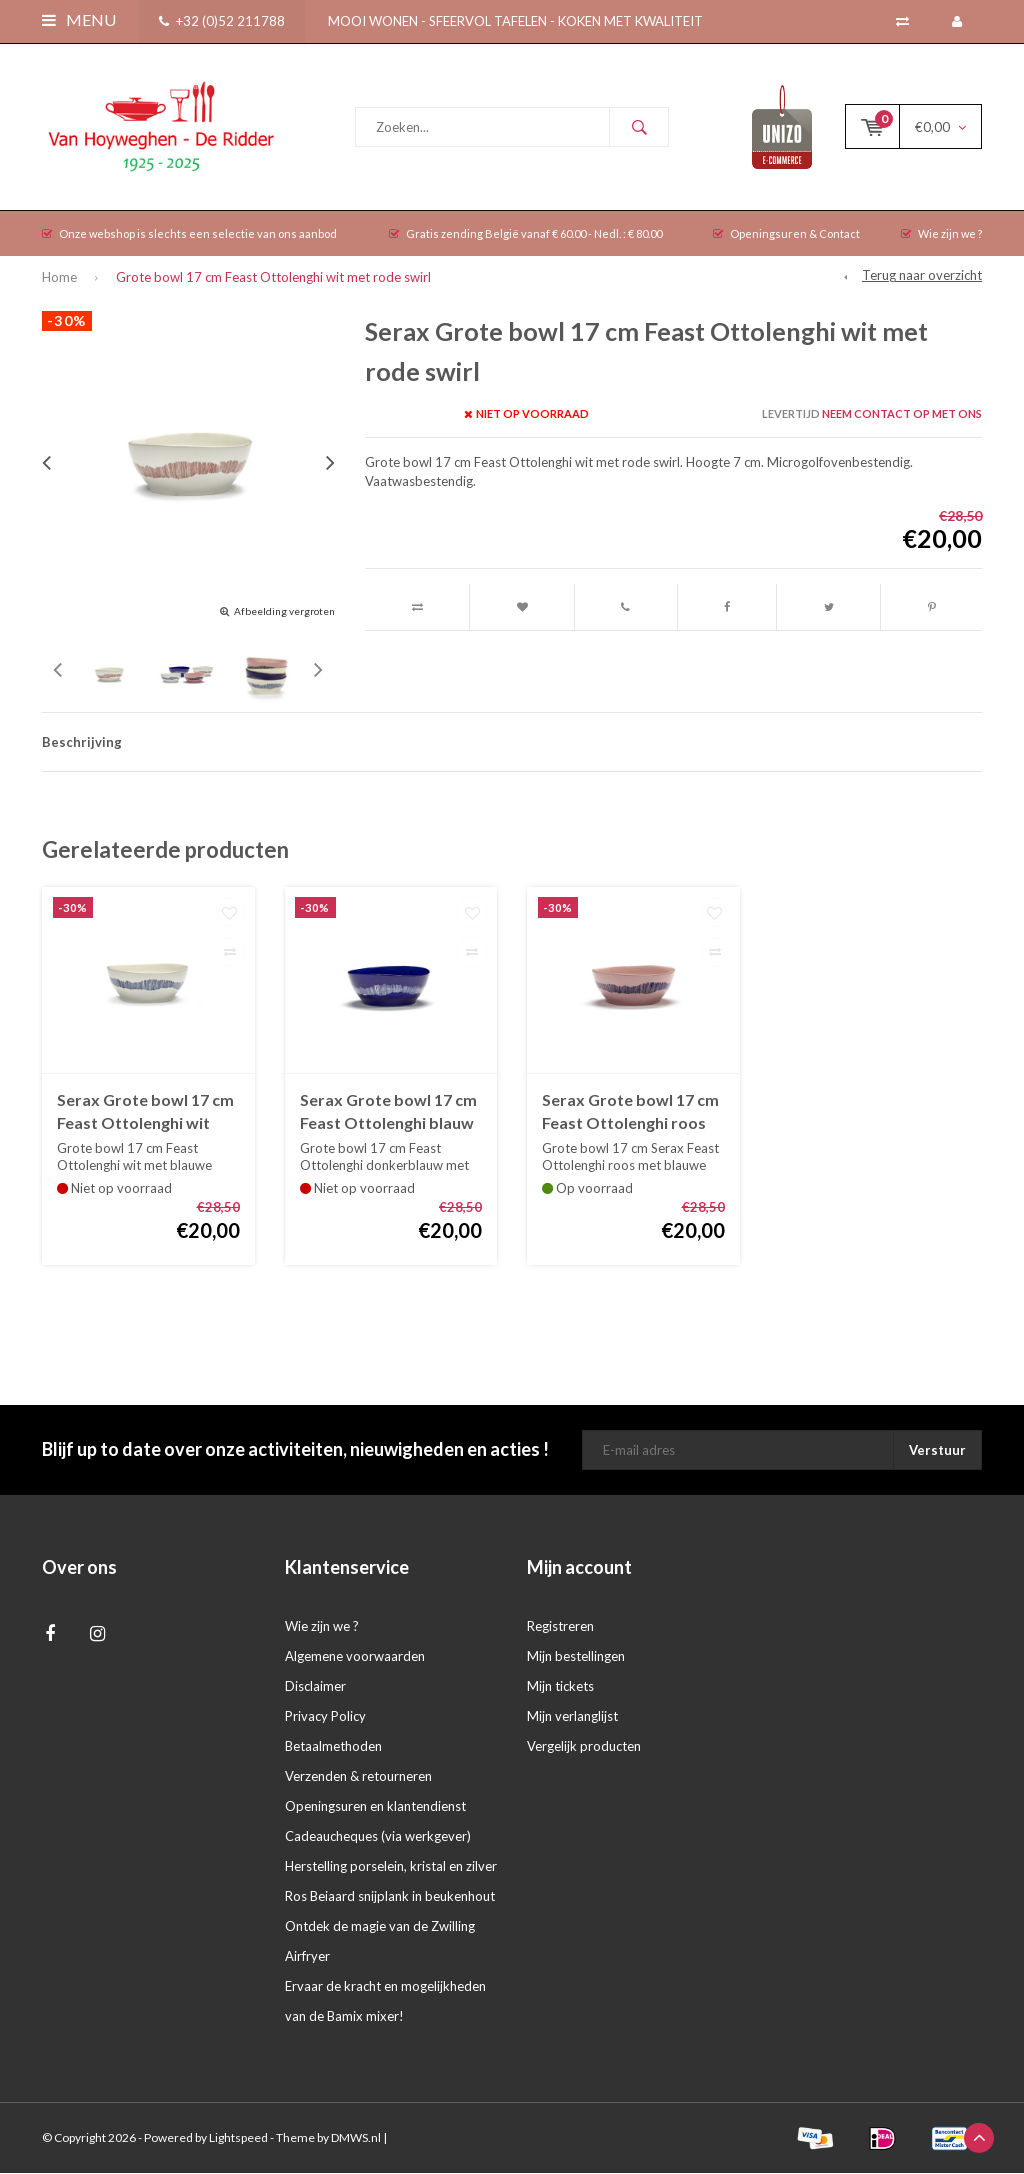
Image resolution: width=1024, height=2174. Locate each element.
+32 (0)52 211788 (222, 21)
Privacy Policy (325, 1717)
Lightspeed (238, 2138)
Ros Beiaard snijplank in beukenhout (390, 1897)
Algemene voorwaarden (355, 1657)
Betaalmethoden (333, 1747)
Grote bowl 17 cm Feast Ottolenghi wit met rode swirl (273, 278)
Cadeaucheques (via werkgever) (378, 1837)
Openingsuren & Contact (786, 234)
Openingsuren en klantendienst (375, 1807)
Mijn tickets (560, 1687)
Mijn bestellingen (576, 1657)
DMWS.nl (356, 2138)
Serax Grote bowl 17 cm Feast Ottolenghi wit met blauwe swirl (145, 1113)
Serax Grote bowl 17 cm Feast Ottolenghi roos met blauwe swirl (630, 1113)
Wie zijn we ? (941, 234)
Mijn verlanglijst (572, 1717)
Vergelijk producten (584, 1747)
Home (59, 278)
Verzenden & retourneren (358, 1777)
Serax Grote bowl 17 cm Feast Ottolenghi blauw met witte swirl (388, 1113)
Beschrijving (82, 743)
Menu (79, 19)
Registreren (560, 1627)
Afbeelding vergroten (284, 612)
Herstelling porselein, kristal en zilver (391, 1867)
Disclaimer (315, 1687)
